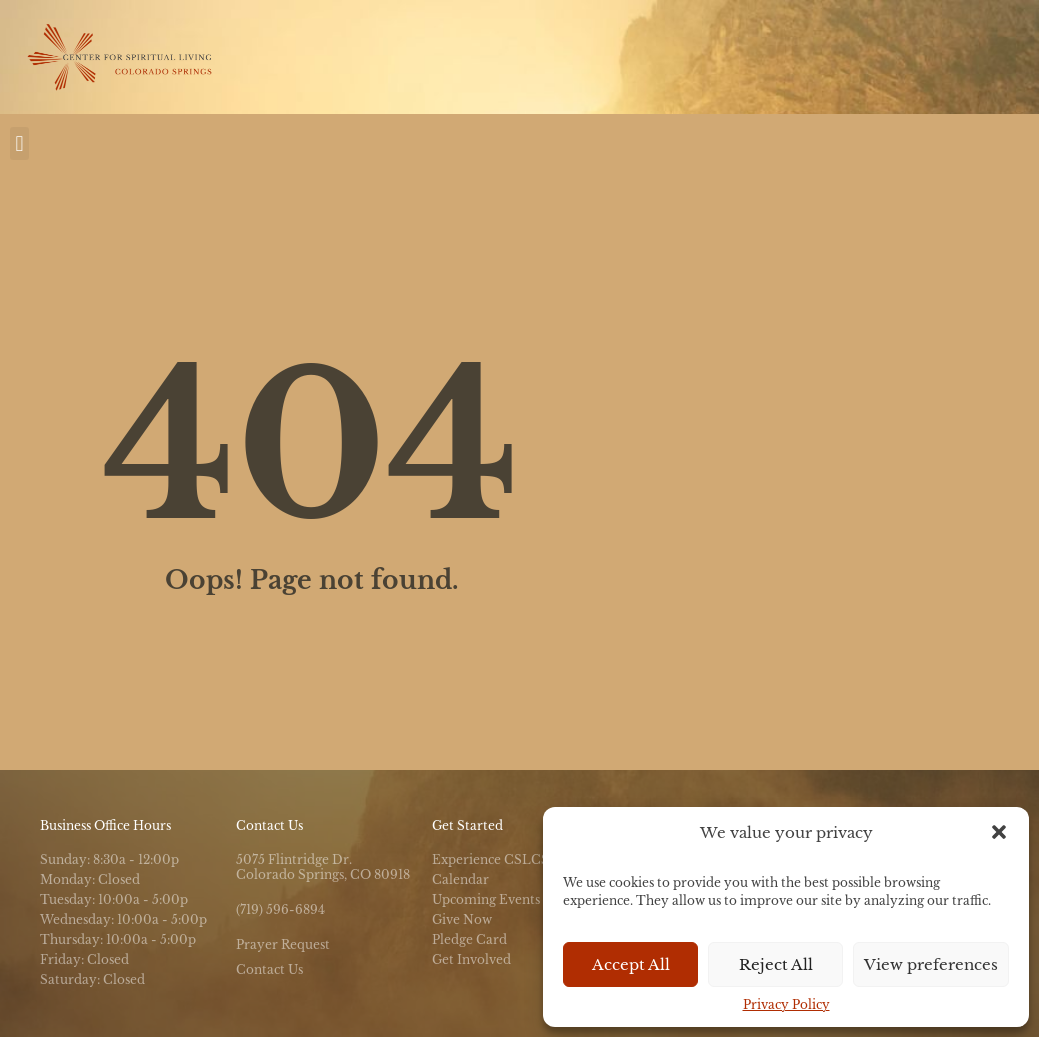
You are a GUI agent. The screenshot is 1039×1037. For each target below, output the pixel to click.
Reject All (776, 964)
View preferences (931, 964)
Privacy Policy (786, 1004)
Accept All (631, 964)
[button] (999, 832)
